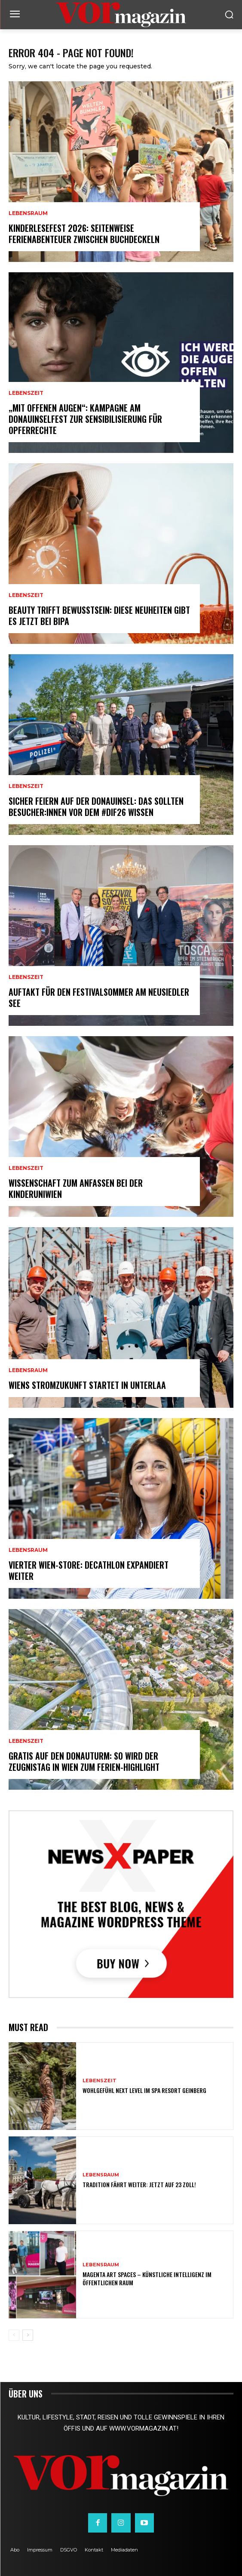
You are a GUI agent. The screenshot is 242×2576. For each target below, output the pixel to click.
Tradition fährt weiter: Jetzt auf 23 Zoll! (139, 2184)
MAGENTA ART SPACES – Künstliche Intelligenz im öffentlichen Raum (147, 2278)
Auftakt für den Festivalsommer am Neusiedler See (99, 997)
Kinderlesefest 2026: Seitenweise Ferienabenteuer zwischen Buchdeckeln (84, 234)
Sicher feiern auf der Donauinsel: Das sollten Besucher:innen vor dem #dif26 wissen (96, 806)
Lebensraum (28, 213)
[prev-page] (14, 2335)
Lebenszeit (26, 393)
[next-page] (27, 2335)
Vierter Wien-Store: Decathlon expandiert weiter (88, 1570)
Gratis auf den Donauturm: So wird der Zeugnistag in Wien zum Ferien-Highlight (84, 1761)
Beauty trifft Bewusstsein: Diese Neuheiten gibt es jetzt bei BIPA (99, 615)
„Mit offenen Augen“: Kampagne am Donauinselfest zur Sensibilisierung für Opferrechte (85, 419)
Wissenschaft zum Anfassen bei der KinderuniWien (76, 1188)
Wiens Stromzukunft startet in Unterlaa (87, 1385)
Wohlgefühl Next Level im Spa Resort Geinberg (144, 2090)
